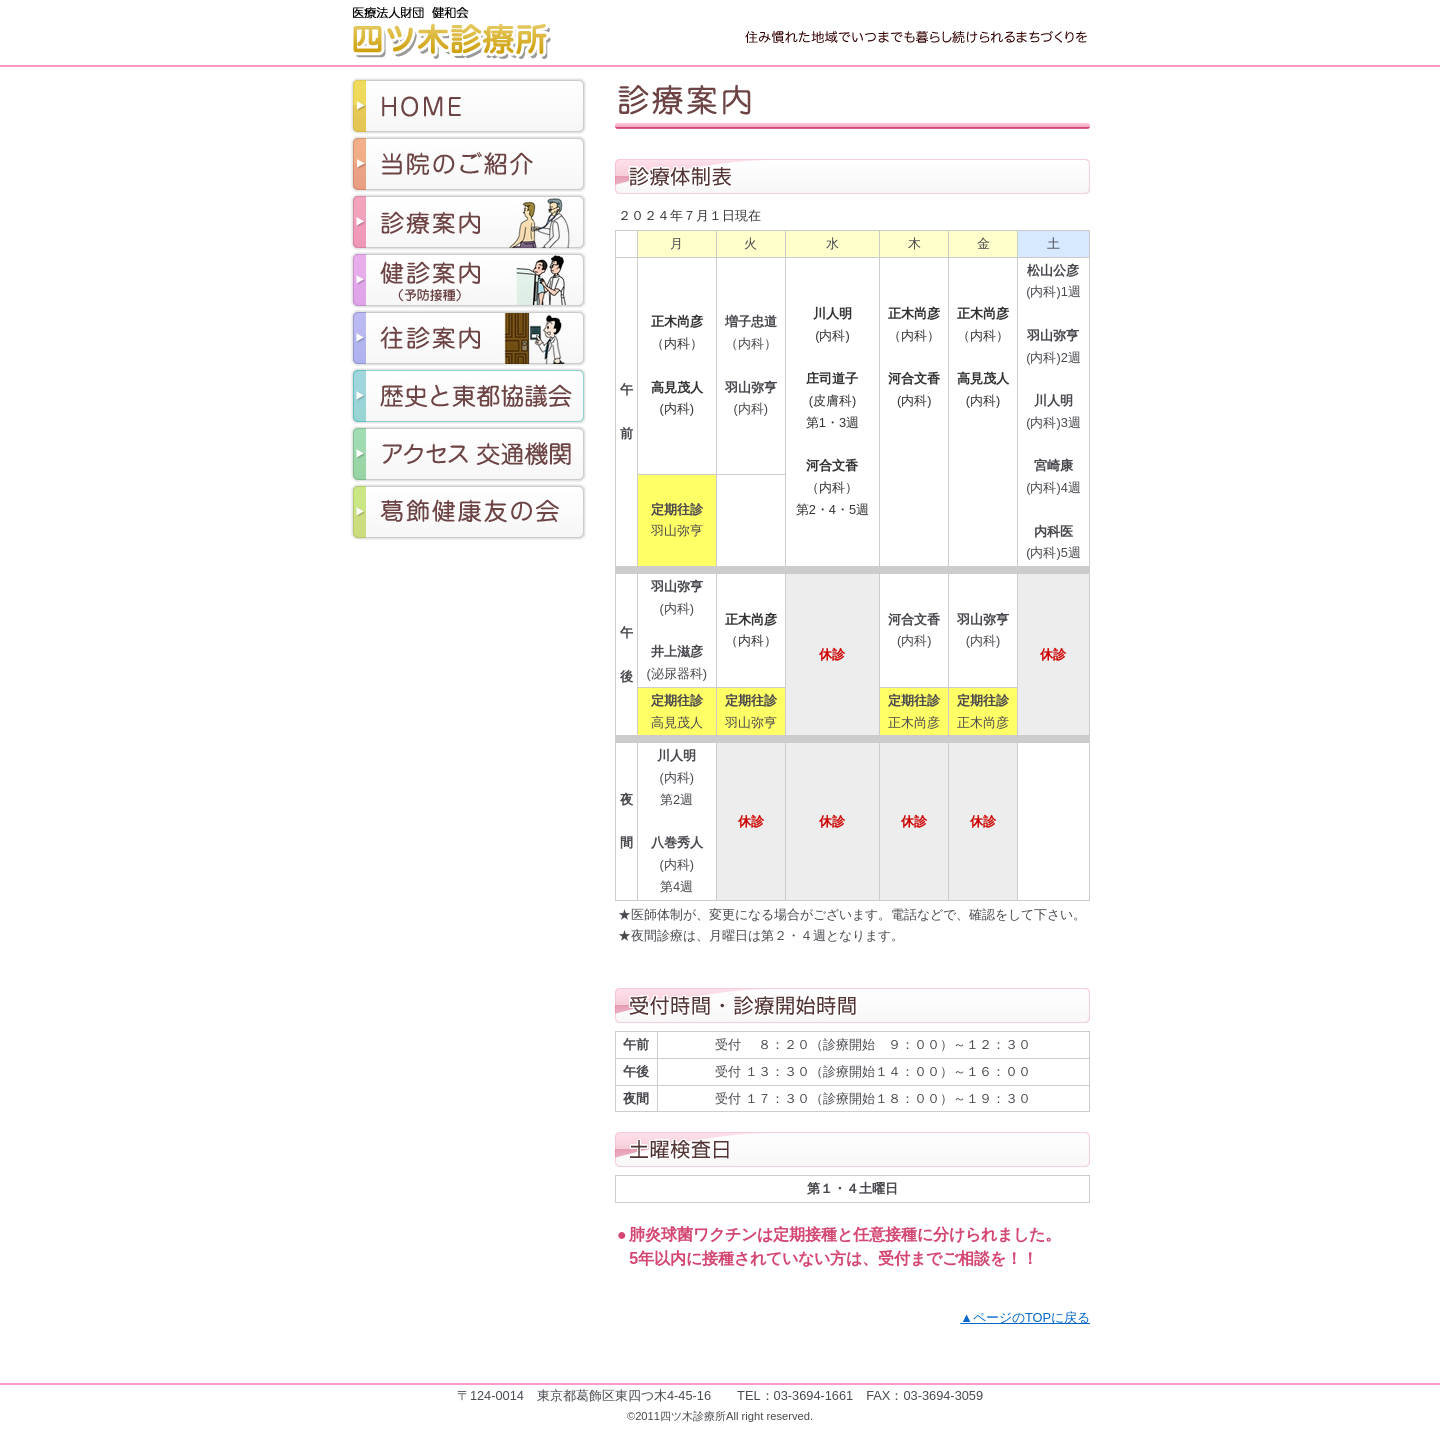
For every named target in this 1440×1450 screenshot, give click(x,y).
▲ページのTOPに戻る (1025, 1317)
